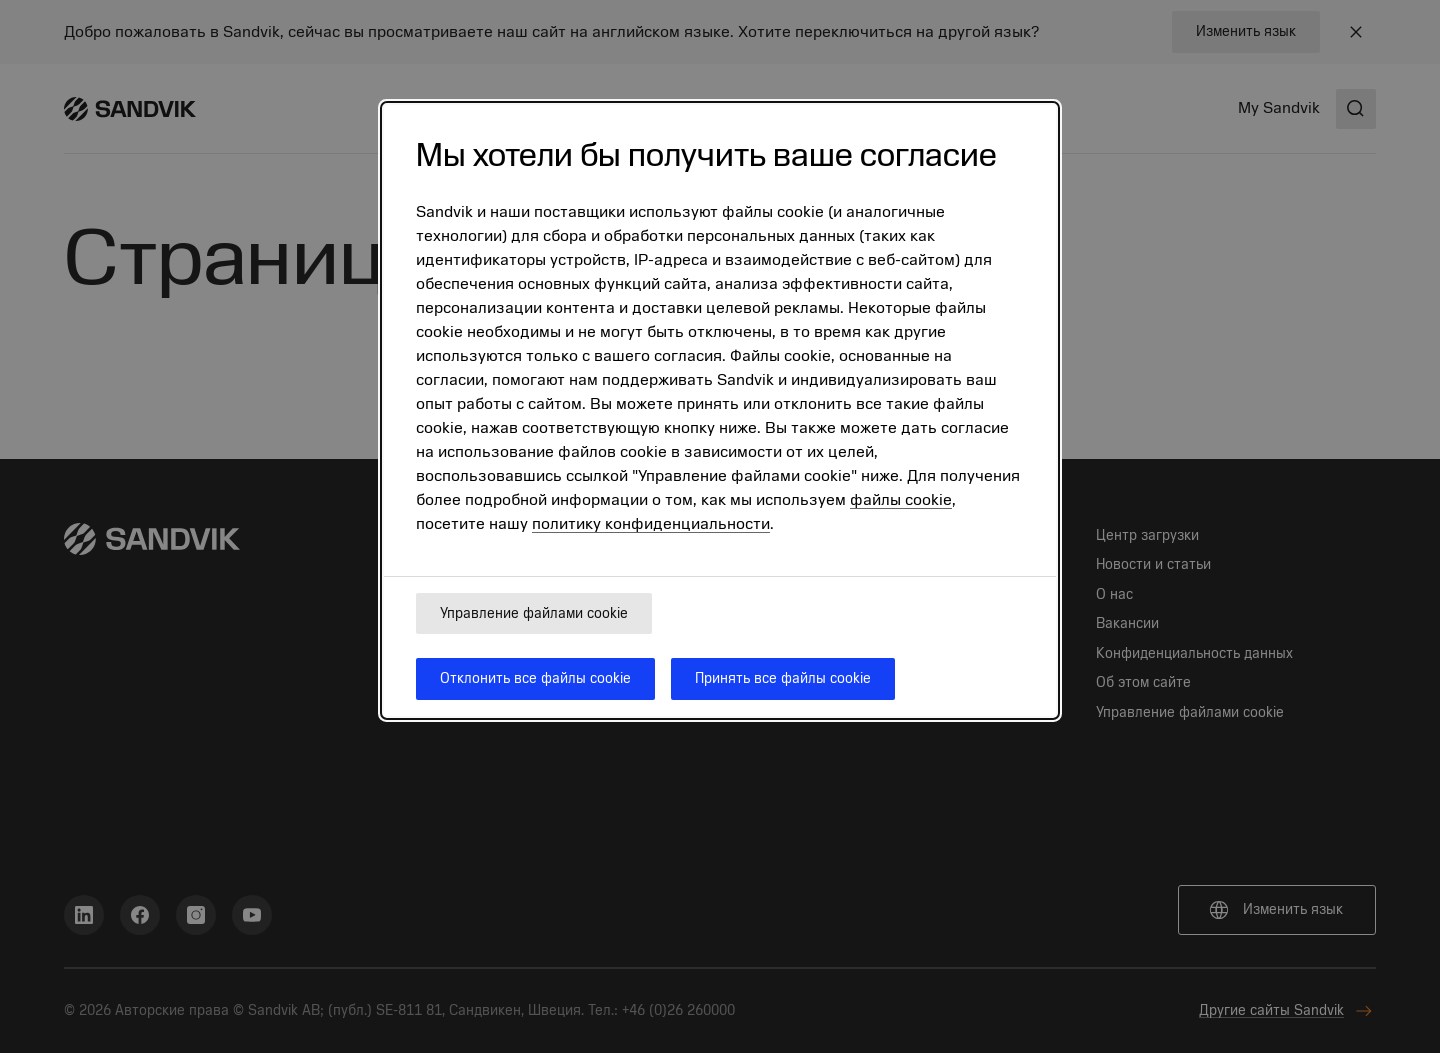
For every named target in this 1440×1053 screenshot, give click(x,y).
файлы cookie (901, 500)
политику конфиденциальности (651, 524)
